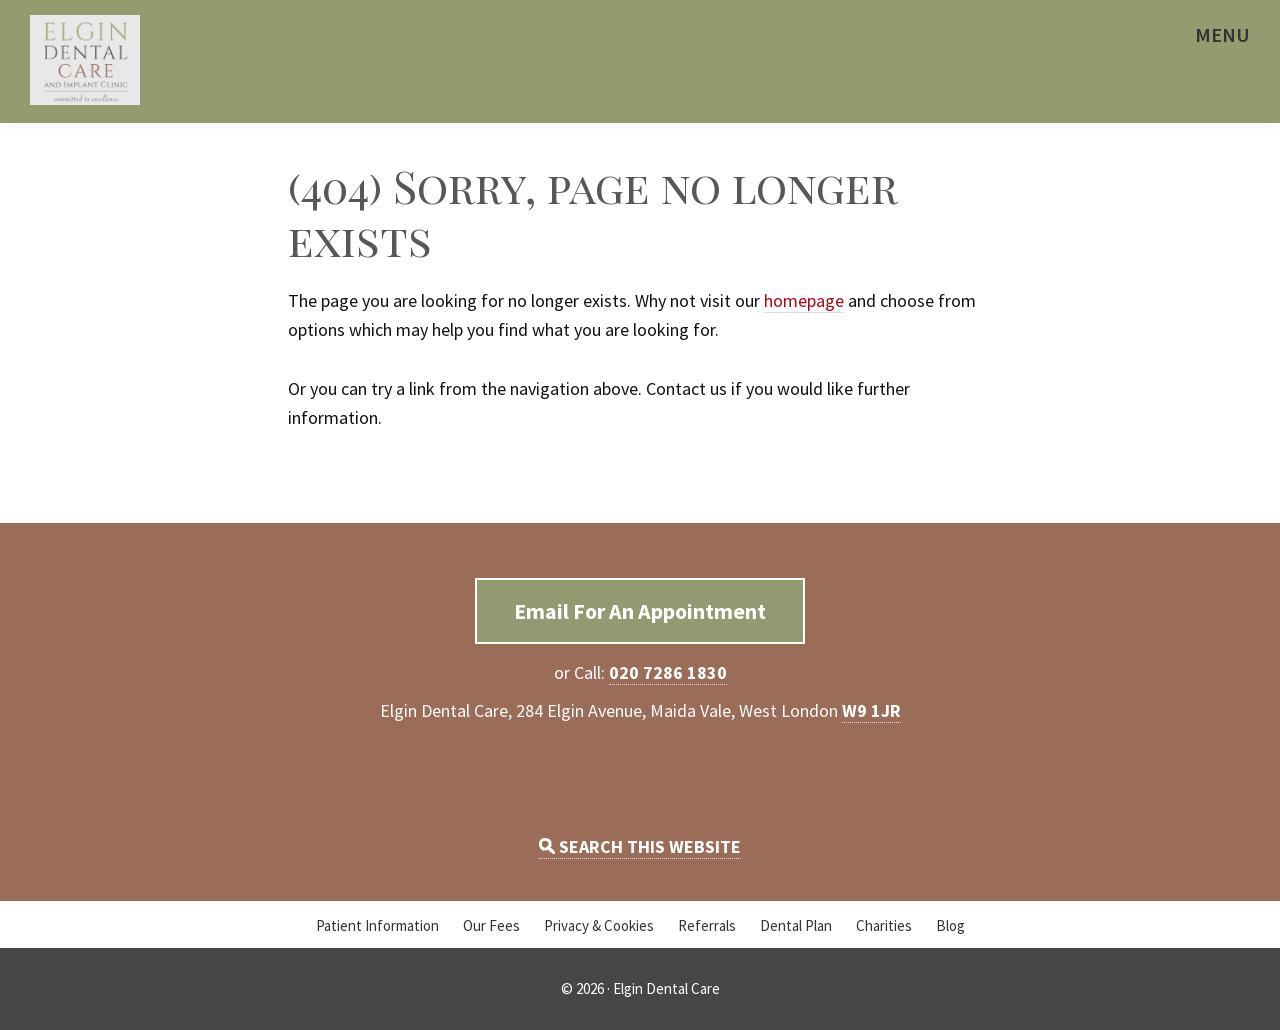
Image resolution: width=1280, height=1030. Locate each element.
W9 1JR (871, 710)
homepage (804, 300)
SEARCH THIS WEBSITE (640, 846)
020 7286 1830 (668, 672)
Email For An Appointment (640, 611)
